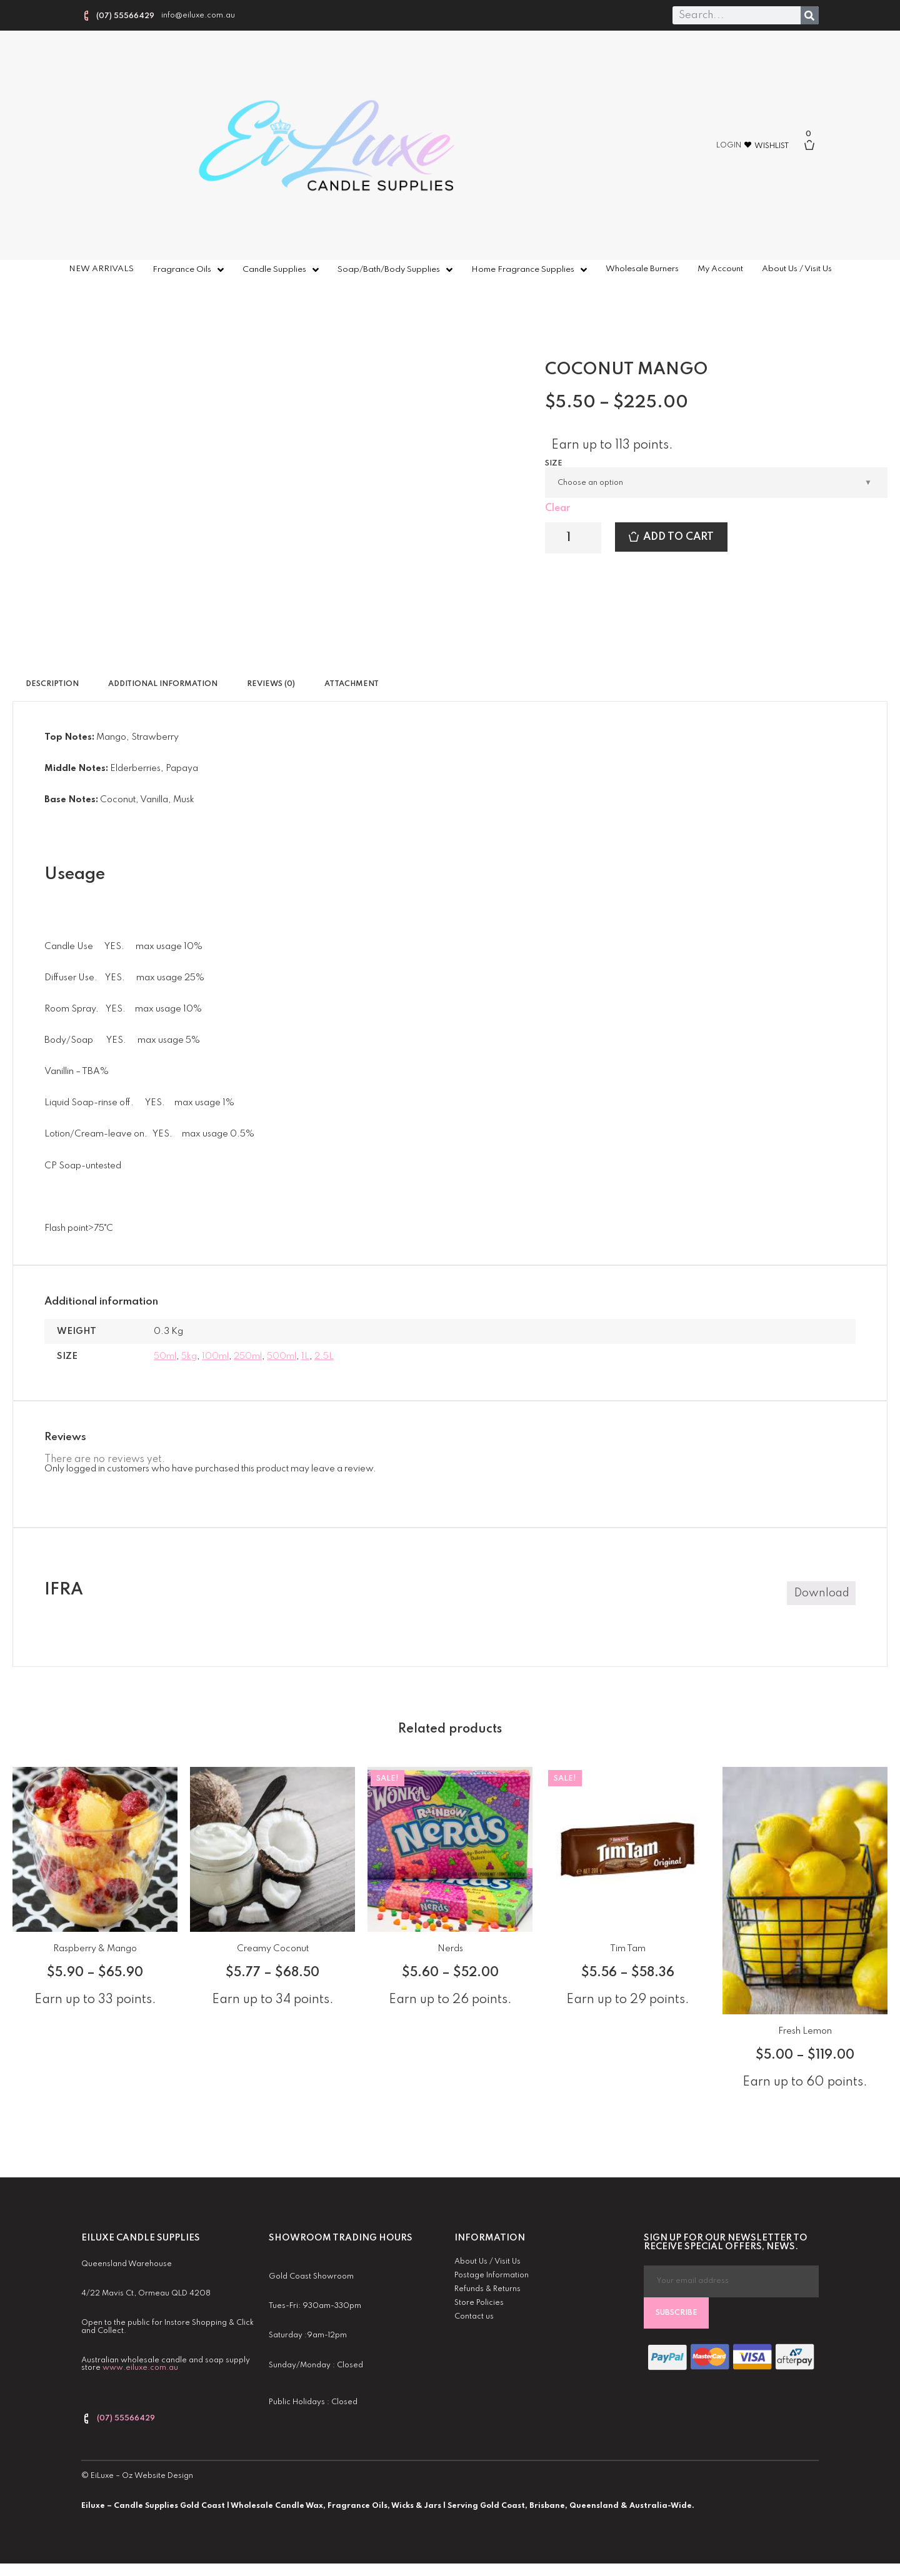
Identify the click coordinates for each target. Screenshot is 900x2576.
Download (821, 1593)
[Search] (810, 15)
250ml (248, 1356)
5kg (189, 1356)
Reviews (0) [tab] (271, 684)
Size (553, 463)
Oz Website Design (157, 2476)
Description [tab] (52, 684)
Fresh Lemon (805, 2031)
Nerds (450, 1948)
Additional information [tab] (163, 684)
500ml (281, 1356)
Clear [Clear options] (557, 509)
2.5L (324, 1356)
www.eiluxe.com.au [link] (140, 2368)
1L (305, 1356)
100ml (215, 1356)
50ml (165, 1356)
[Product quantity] (573, 538)
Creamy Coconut (273, 1948)
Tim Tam (628, 1948)
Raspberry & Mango (95, 1948)
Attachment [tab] (351, 684)
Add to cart (678, 537)
